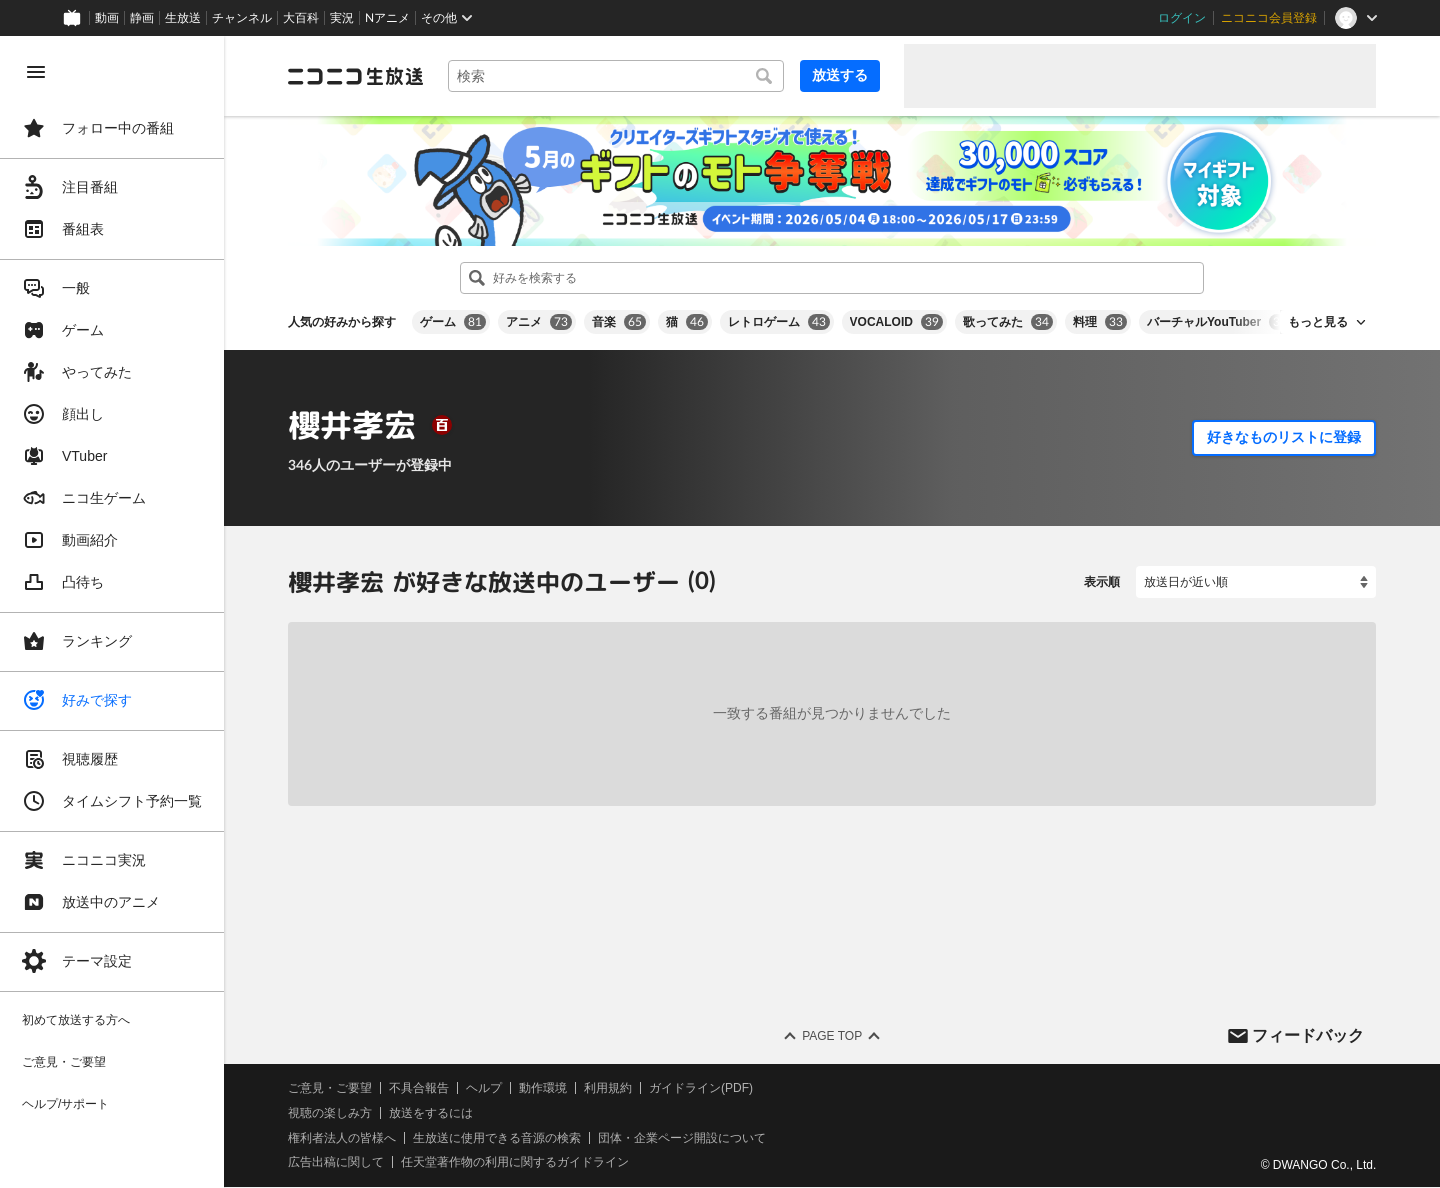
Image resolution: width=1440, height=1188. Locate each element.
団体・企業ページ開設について (682, 1138)
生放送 (183, 18)
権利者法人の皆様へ (342, 1138)
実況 (342, 18)
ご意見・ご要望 (330, 1088)
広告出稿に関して (336, 1163)
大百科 (301, 18)
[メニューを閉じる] (36, 72)
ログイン (1182, 18)
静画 (142, 18)
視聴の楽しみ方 (330, 1113)
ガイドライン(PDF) (701, 1088)
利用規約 (608, 1088)
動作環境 (543, 1088)
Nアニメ (387, 18)
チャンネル (242, 18)
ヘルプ (484, 1088)
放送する (840, 75)
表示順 (1102, 582)
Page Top (832, 1036)
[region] (112, 612)
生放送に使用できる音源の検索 (497, 1138)
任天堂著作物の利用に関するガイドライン (515, 1163)
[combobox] (616, 76)
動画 (107, 18)
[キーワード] (616, 76)
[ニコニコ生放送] (356, 76)
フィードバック (1308, 1035)
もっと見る (1318, 322)
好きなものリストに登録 (1284, 437)
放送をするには (431, 1113)
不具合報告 (419, 1088)
